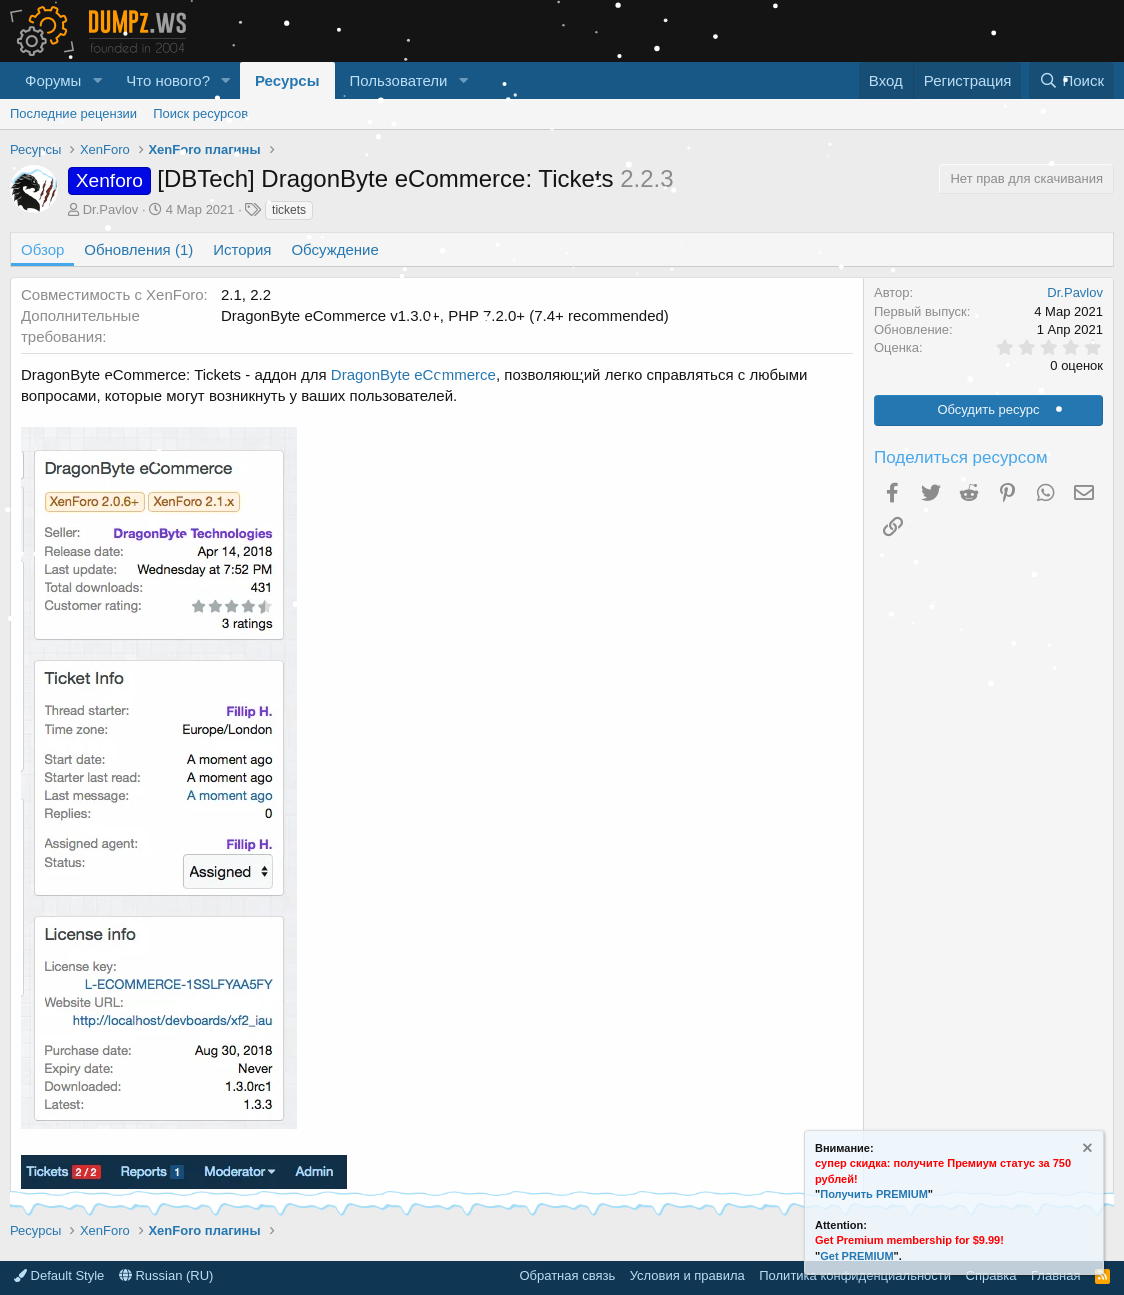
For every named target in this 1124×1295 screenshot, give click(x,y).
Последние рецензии (73, 113)
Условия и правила (687, 1275)
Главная (1055, 1275)
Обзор (42, 249)
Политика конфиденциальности (855, 1275)
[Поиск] (1071, 80)
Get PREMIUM (856, 1256)
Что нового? (168, 80)
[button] (97, 80)
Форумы (53, 80)
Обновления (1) (138, 249)
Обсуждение (334, 249)
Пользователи (399, 80)
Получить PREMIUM (874, 1194)
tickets (289, 210)
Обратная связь (567, 1275)
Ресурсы (287, 80)
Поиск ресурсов (200, 113)
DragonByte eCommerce (413, 374)
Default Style (59, 1275)
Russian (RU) (166, 1275)
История (242, 249)
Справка (991, 1275)
